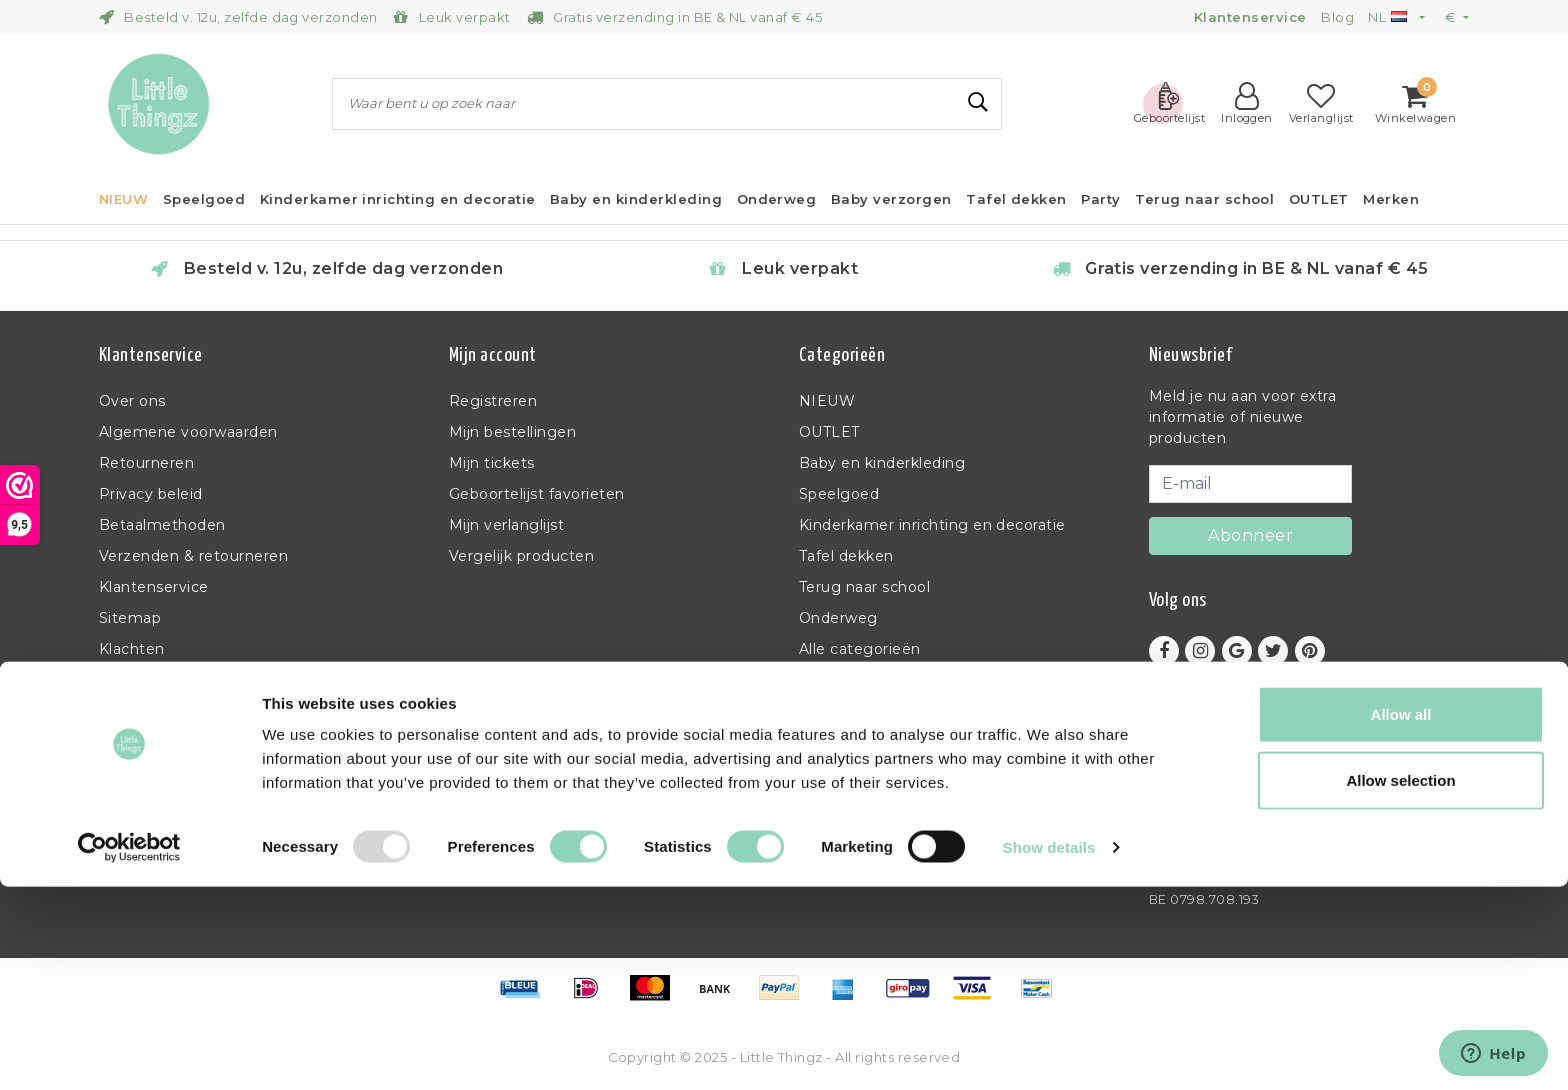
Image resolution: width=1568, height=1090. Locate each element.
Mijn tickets (492, 463)
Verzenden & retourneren (193, 556)
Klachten (132, 649)
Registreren (493, 401)
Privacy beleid (151, 494)
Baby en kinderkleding (882, 463)
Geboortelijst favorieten (537, 494)
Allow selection (1400, 983)
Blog (1337, 17)
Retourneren (146, 463)
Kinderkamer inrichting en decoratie (932, 525)
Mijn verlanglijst (506, 525)
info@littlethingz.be (1226, 829)
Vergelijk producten (521, 556)
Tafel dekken (846, 556)
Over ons (132, 401)
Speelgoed (839, 494)
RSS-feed (134, 680)
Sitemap (130, 618)
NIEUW (827, 401)
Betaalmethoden (162, 525)
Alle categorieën (860, 649)
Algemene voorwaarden (188, 432)
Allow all (1401, 917)
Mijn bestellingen (512, 432)
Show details (1049, 1050)
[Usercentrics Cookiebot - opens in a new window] (129, 1051)
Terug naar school (864, 587)
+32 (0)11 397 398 (1210, 804)
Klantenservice (154, 587)
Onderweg (838, 618)
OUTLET (829, 432)
